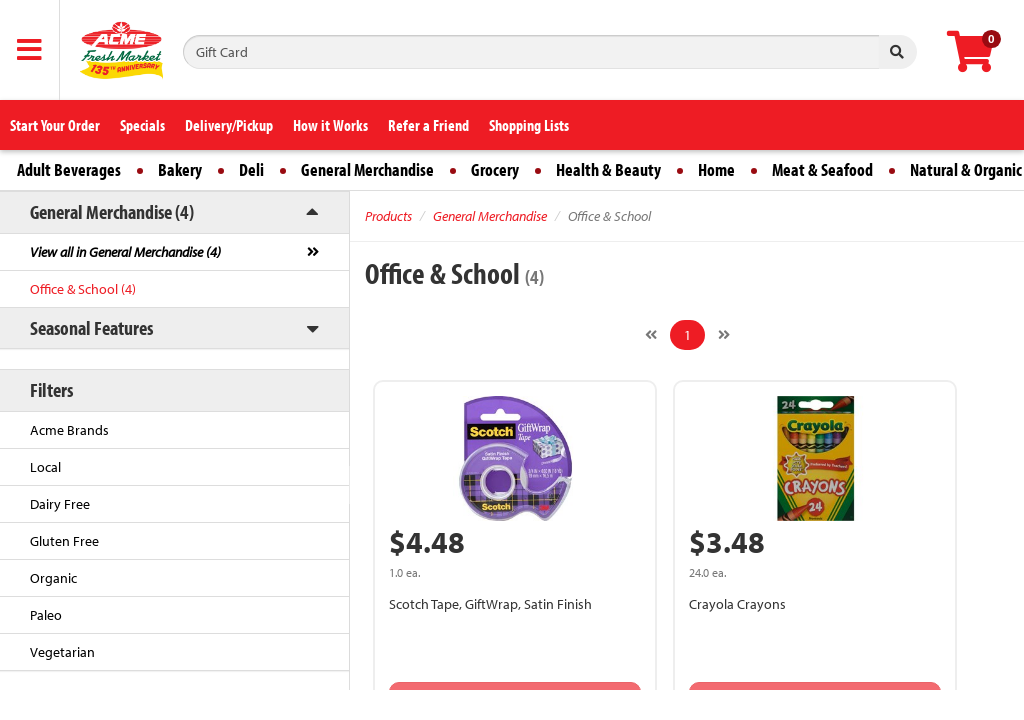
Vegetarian (62, 652)
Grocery (495, 169)
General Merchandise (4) (112, 211)
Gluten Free (64, 541)
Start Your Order (55, 125)
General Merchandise (367, 169)
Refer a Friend (428, 125)
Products (388, 216)
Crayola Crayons (737, 604)
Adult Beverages (69, 169)
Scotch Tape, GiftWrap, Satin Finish (490, 604)
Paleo (46, 615)
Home (716, 169)
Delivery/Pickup (229, 125)
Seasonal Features (91, 327)
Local (45, 467)
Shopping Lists (529, 125)
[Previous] (651, 335)
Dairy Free (60, 504)
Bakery (180, 169)
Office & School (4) (83, 289)
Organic (53, 578)
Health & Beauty (608, 169)
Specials (142, 125)
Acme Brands (69, 430)
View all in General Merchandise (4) (125, 252)
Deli (251, 169)
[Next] (724, 335)
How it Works (330, 125)
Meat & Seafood (822, 169)
